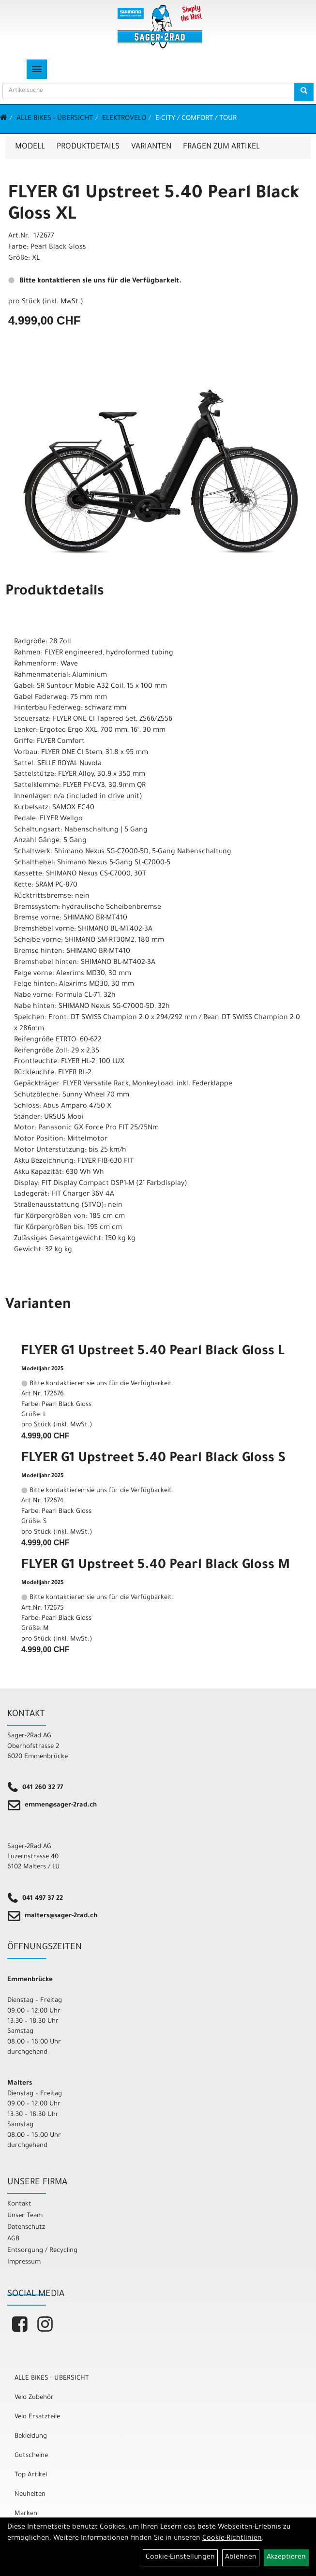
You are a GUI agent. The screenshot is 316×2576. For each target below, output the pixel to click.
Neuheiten (30, 2494)
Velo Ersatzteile (37, 2417)
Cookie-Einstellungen (180, 2557)
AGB (13, 2239)
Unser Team (25, 2216)
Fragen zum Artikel (221, 147)
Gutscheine (31, 2455)
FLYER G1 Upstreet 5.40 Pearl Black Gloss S (153, 1459)
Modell (30, 147)
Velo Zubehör (34, 2397)
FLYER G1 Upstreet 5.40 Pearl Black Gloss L (153, 1352)
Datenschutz (26, 2227)
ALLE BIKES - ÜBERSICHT (54, 119)
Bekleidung (31, 2436)
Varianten (151, 147)
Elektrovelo (124, 119)
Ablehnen (240, 2557)
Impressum (24, 2262)
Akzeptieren (286, 2557)
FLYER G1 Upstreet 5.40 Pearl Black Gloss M (155, 1566)
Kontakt (19, 2204)
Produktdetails (88, 147)
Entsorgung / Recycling (42, 2250)
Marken (26, 2513)
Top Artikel (31, 2475)
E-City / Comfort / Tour (196, 119)
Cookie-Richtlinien (232, 2539)
